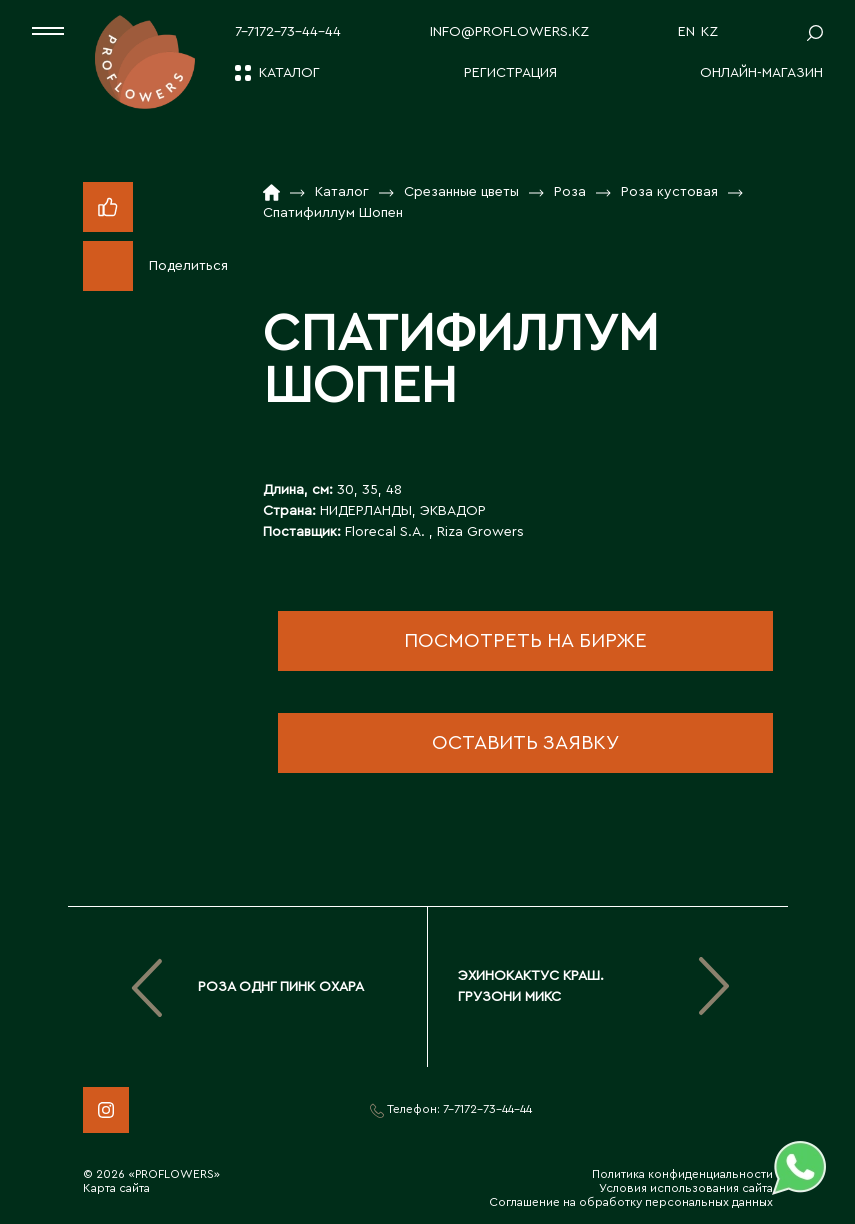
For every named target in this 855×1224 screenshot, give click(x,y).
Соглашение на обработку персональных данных (631, 1202)
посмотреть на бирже (525, 641)
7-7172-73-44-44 (288, 32)
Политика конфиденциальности (682, 1174)
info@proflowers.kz (509, 32)
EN (686, 32)
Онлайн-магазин (761, 73)
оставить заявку (525, 743)
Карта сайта (116, 1188)
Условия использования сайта (686, 1188)
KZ (709, 32)
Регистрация (510, 73)
